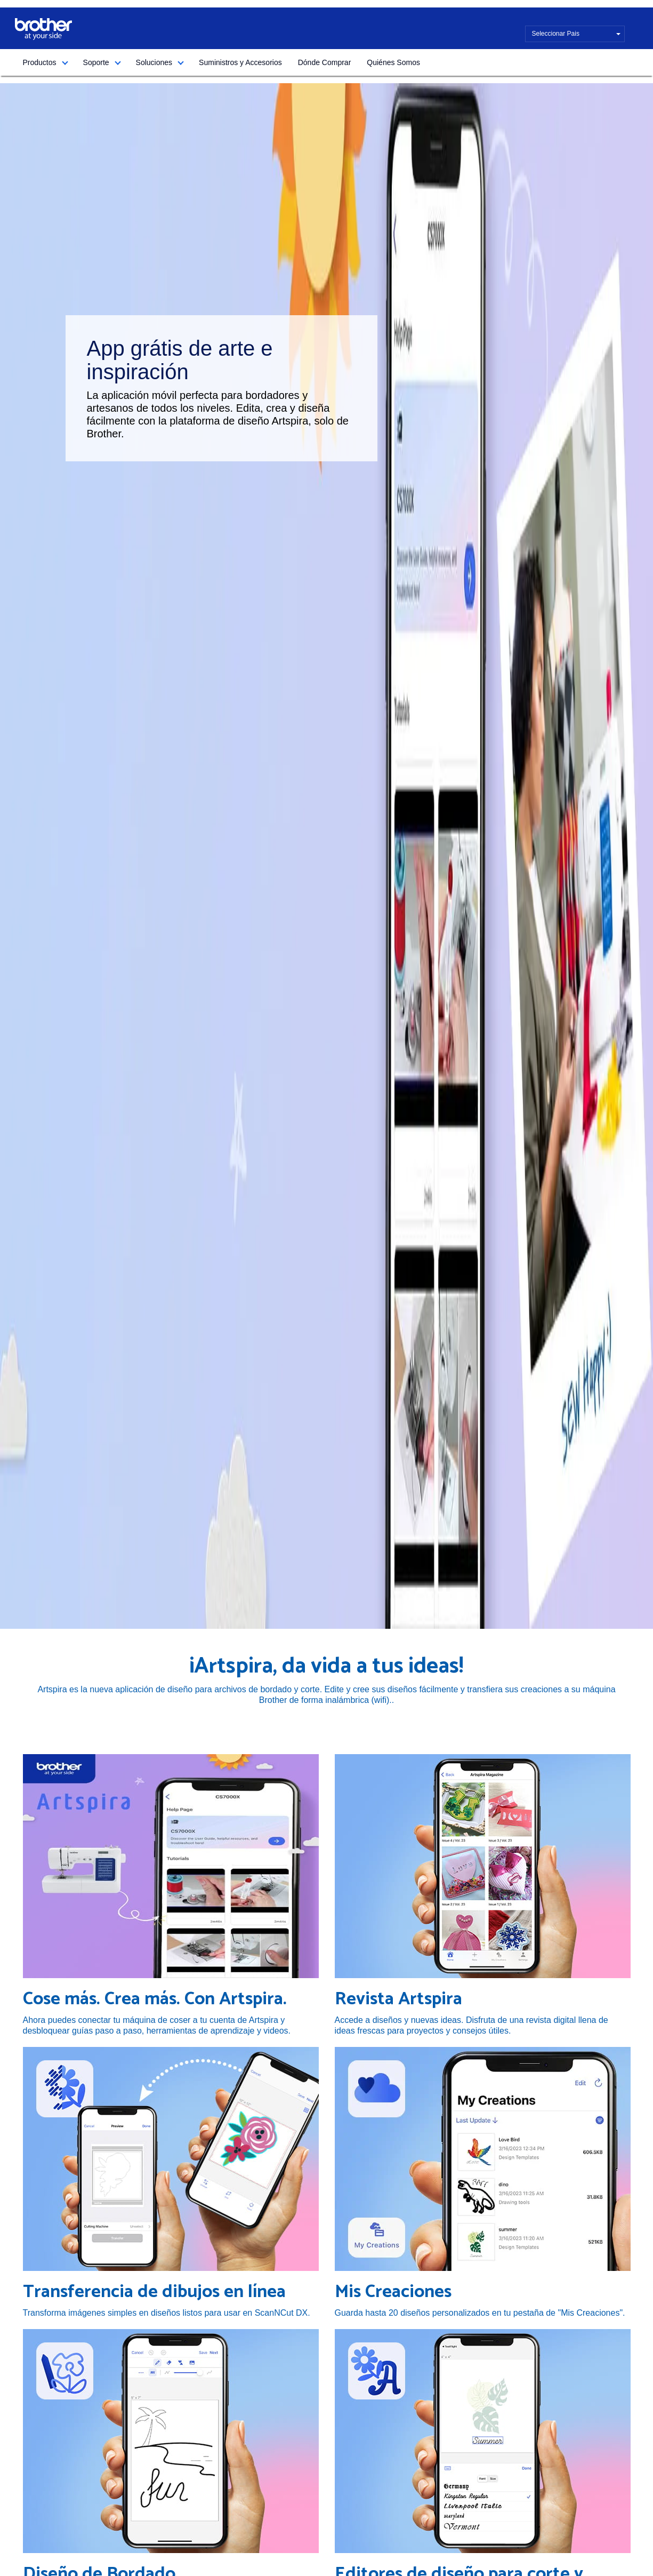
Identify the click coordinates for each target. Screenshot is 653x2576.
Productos (40, 62)
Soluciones (154, 62)
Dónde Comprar (324, 62)
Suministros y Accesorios (240, 62)
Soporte (96, 62)
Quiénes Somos (393, 62)
